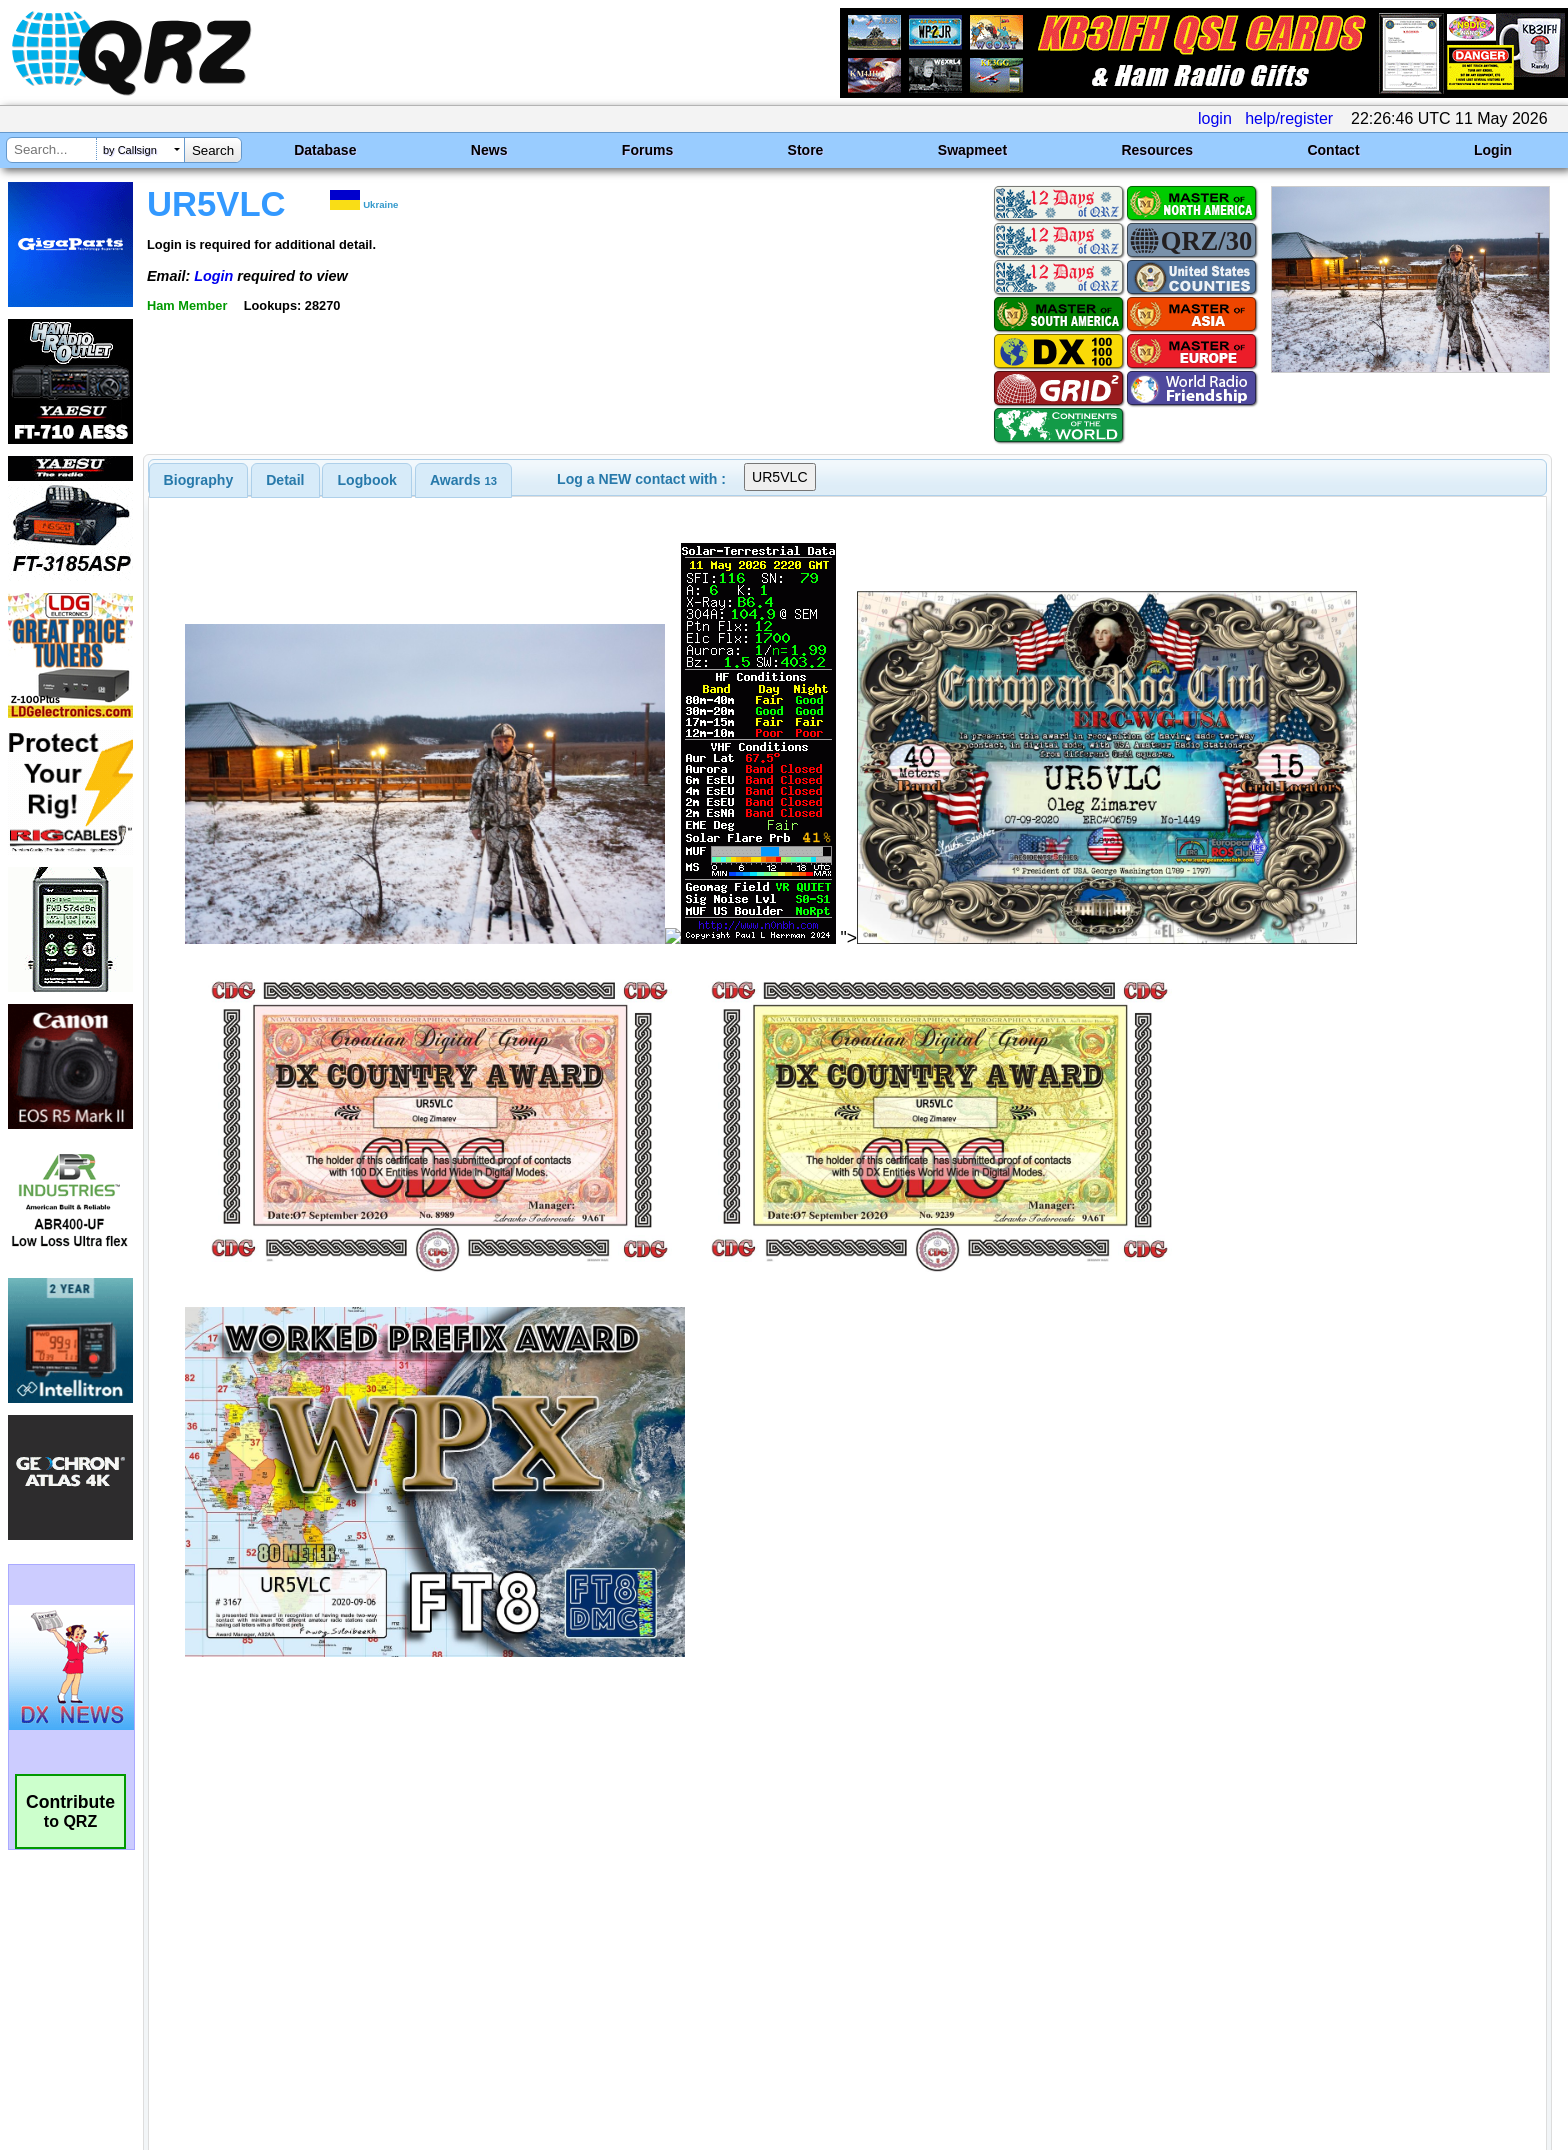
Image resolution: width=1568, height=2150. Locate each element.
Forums (647, 150)
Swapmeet (972, 150)
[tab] (199, 480)
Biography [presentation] (199, 480)
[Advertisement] (539, 1940)
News (489, 150)
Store (806, 150)
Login (1493, 150)
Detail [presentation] (285, 480)
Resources (1157, 150)
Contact (1333, 150)
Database (325, 150)
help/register (1289, 118)
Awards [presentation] (463, 480)
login (1215, 118)
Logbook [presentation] (367, 480)
